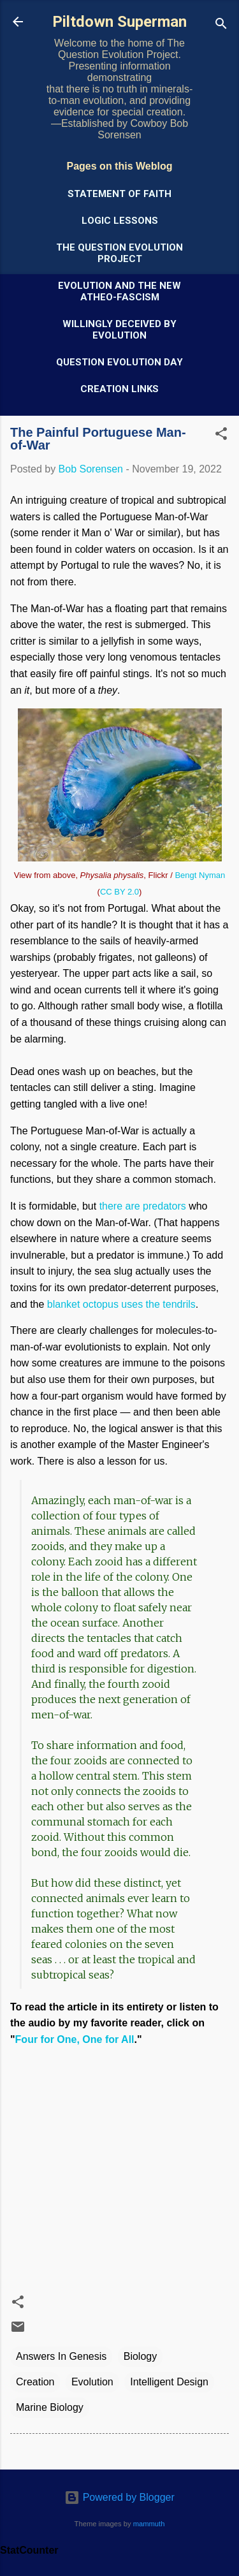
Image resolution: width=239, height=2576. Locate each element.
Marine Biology (49, 2407)
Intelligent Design (169, 2381)
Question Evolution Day (119, 362)
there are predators (142, 1206)
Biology (140, 2356)
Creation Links (119, 389)
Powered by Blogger (119, 2497)
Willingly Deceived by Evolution (119, 329)
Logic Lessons (120, 220)
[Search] (221, 25)
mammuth (149, 2524)
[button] (221, 436)
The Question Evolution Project (119, 253)
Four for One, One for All (74, 2039)
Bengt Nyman (200, 875)
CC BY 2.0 (119, 891)
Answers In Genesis (61, 2356)
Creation (35, 2381)
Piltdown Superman (119, 22)
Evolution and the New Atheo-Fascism (119, 291)
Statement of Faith (119, 194)
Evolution (92, 2381)
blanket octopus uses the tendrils (121, 1304)
